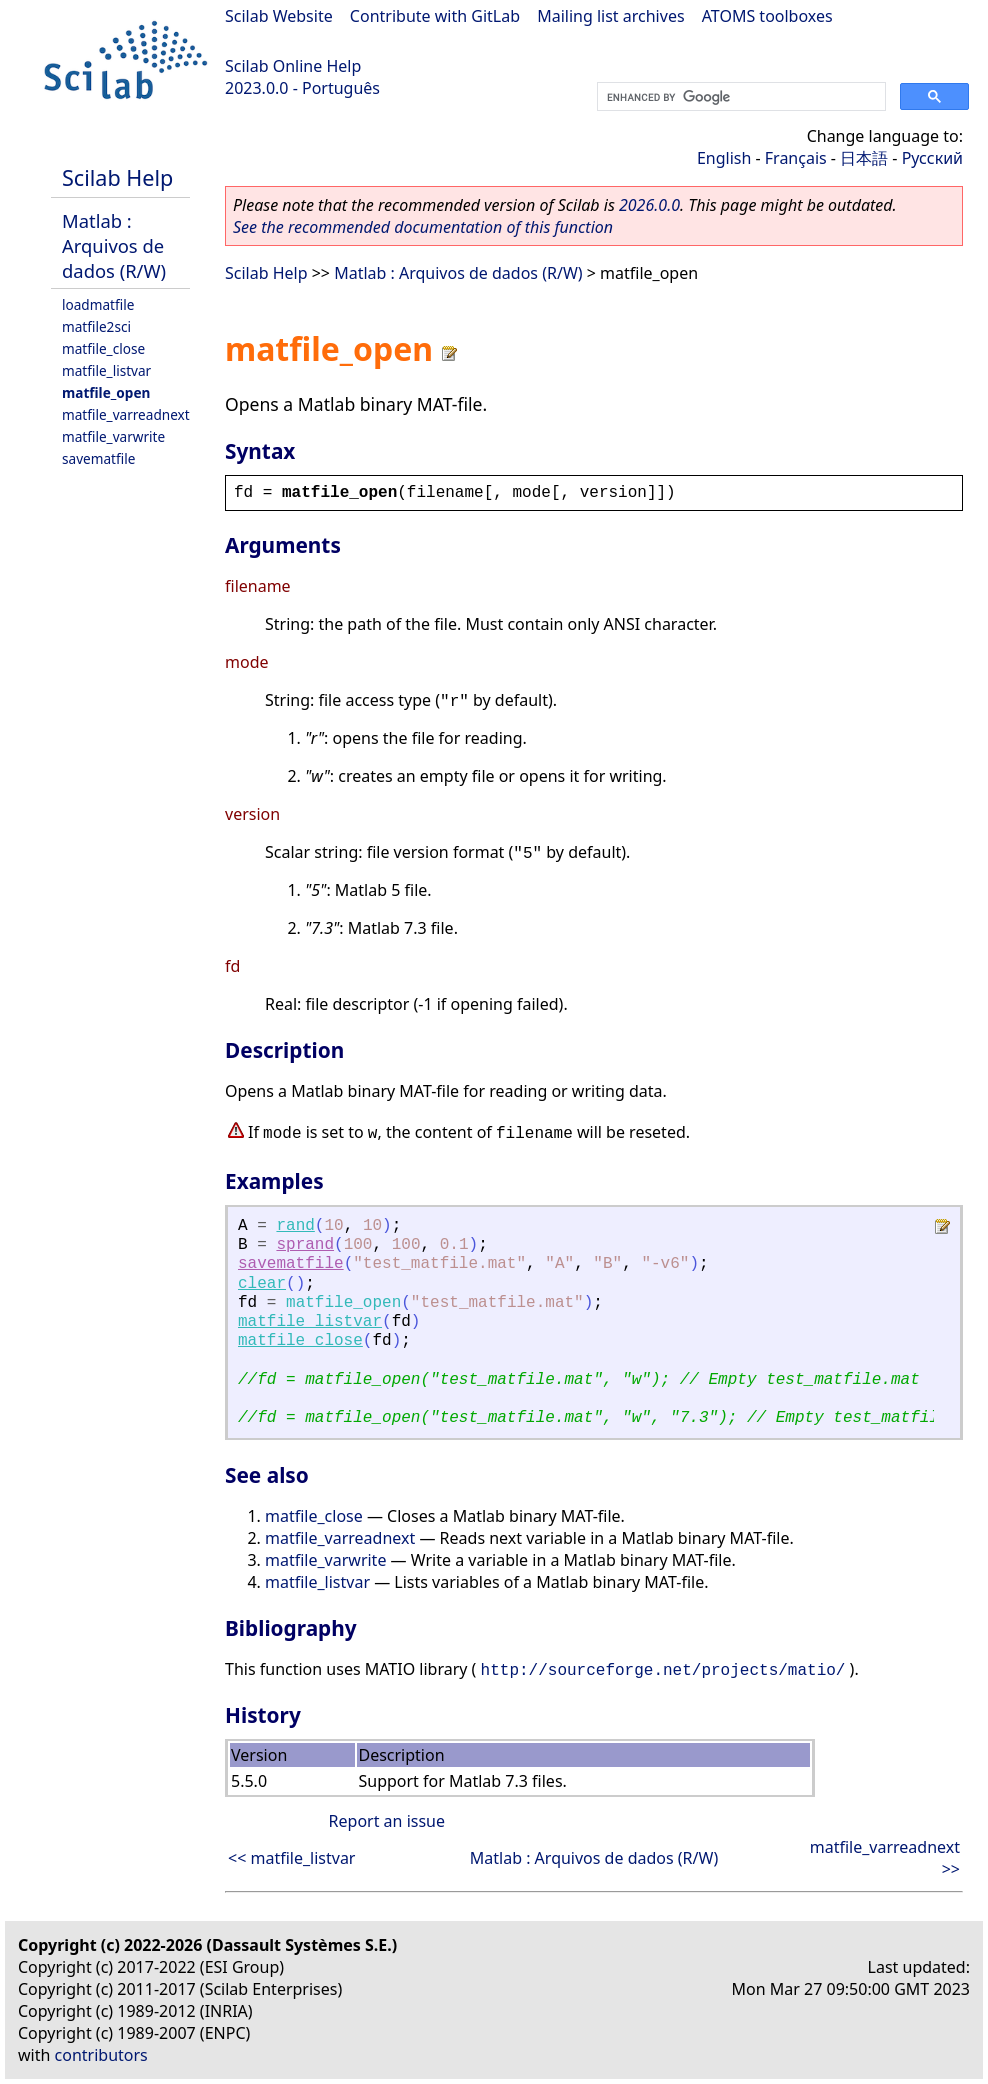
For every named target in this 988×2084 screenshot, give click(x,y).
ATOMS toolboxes (767, 16)
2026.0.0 (649, 205)
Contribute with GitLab (435, 16)
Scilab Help (117, 177)
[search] (739, 97)
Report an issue (387, 1821)
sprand (305, 1245)
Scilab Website (279, 16)
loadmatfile (98, 304)
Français (796, 158)
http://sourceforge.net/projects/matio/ (663, 1671)
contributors (101, 2055)
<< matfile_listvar (291, 1858)
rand (295, 1226)
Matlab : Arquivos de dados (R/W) (114, 245)
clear (262, 1284)
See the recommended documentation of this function (423, 227)
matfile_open (106, 392)
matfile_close (103, 348)
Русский (932, 158)
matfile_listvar (106, 370)
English (724, 158)
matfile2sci (96, 326)
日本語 (864, 158)
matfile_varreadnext (126, 414)
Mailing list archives (610, 16)
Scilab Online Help (293, 66)
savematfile (98, 458)
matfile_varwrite (113, 436)
